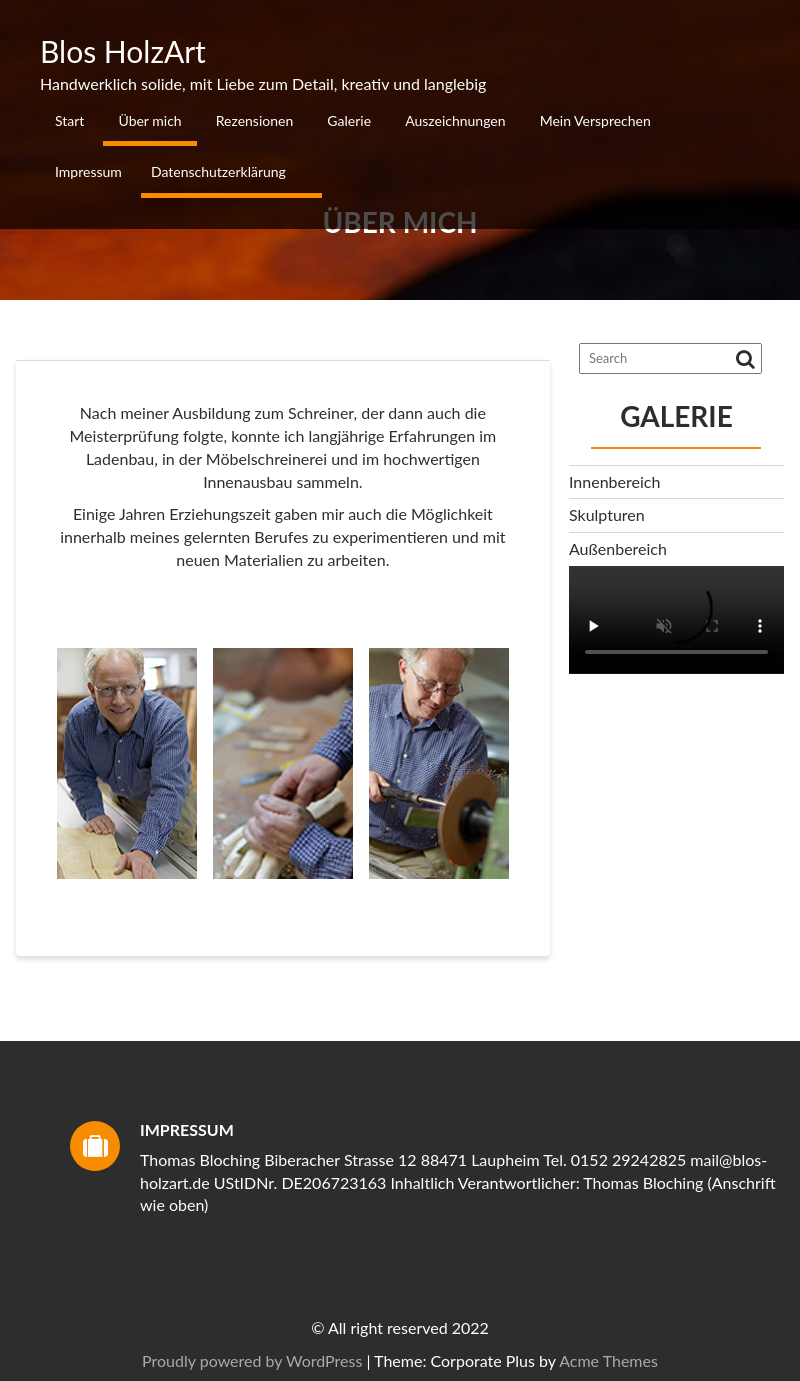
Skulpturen (607, 514)
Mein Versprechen (595, 120)
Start (69, 120)
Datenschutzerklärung (218, 171)
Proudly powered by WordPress (579, 1360)
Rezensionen (254, 120)
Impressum (88, 171)
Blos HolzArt (123, 51)
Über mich (149, 120)
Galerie (349, 120)
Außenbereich (618, 548)
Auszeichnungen (455, 120)
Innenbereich (614, 481)
